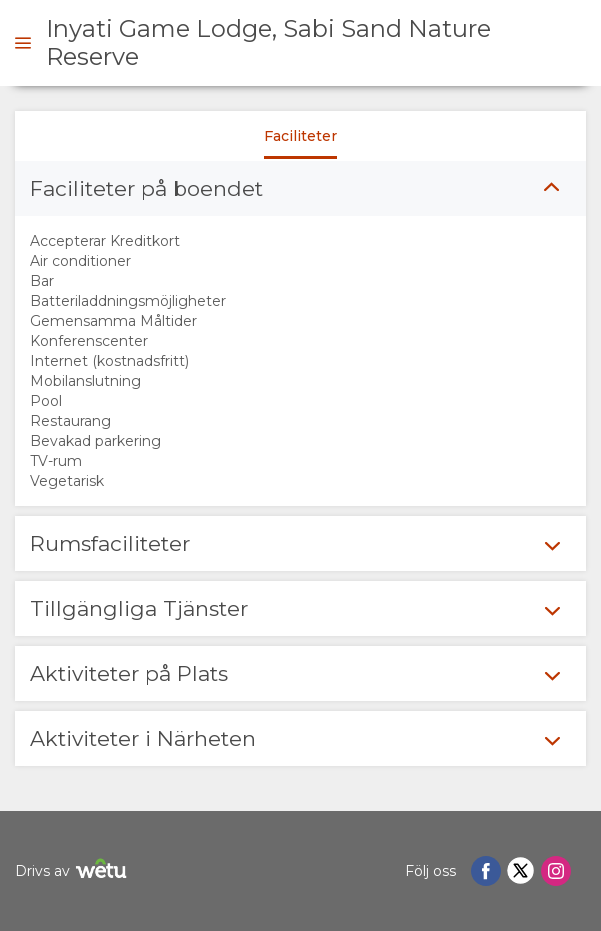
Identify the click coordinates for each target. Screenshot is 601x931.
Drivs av (73, 871)
